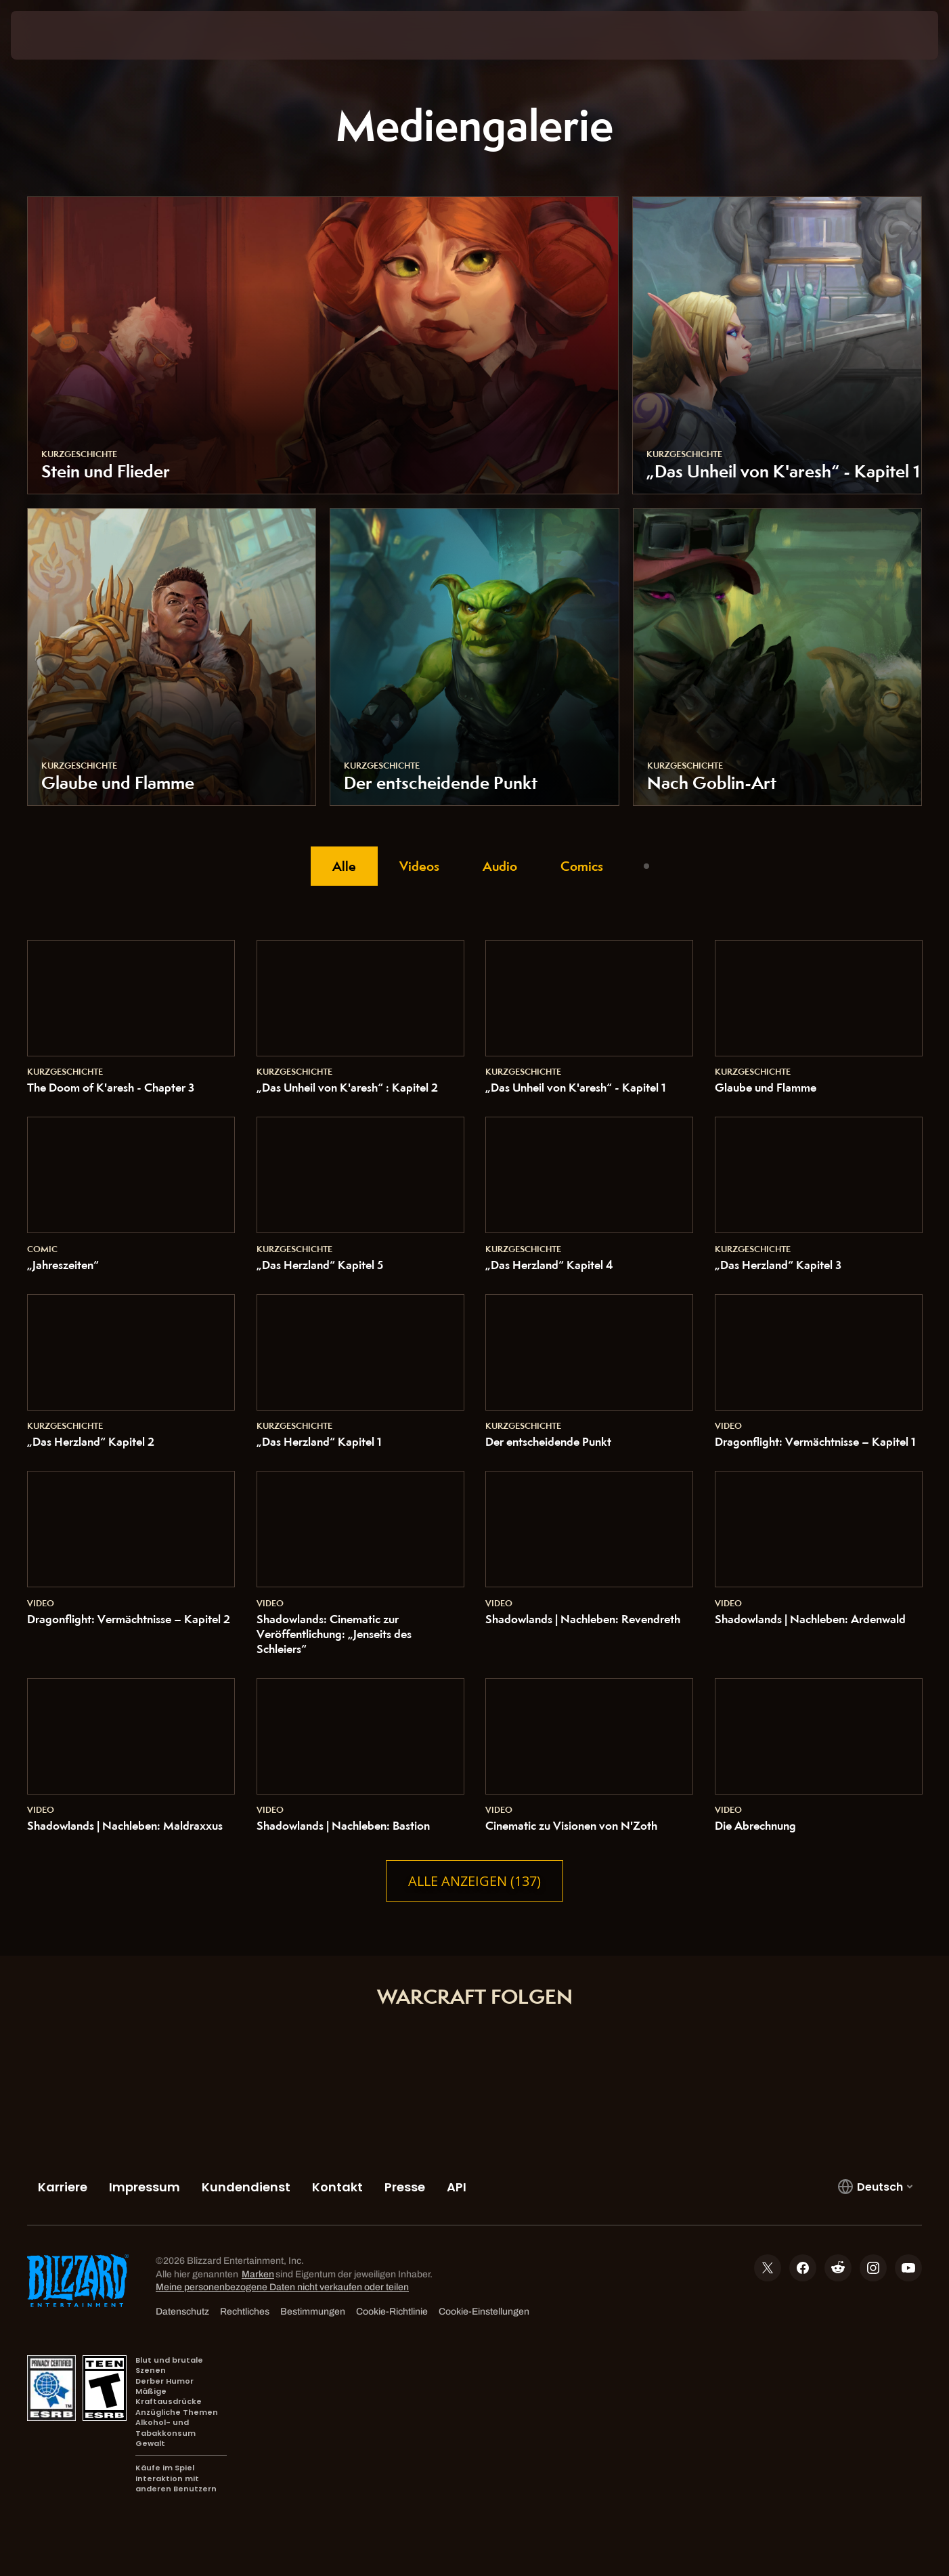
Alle (344, 866)
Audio (500, 866)
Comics (581, 866)
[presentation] (61, 35)
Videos (419, 866)
